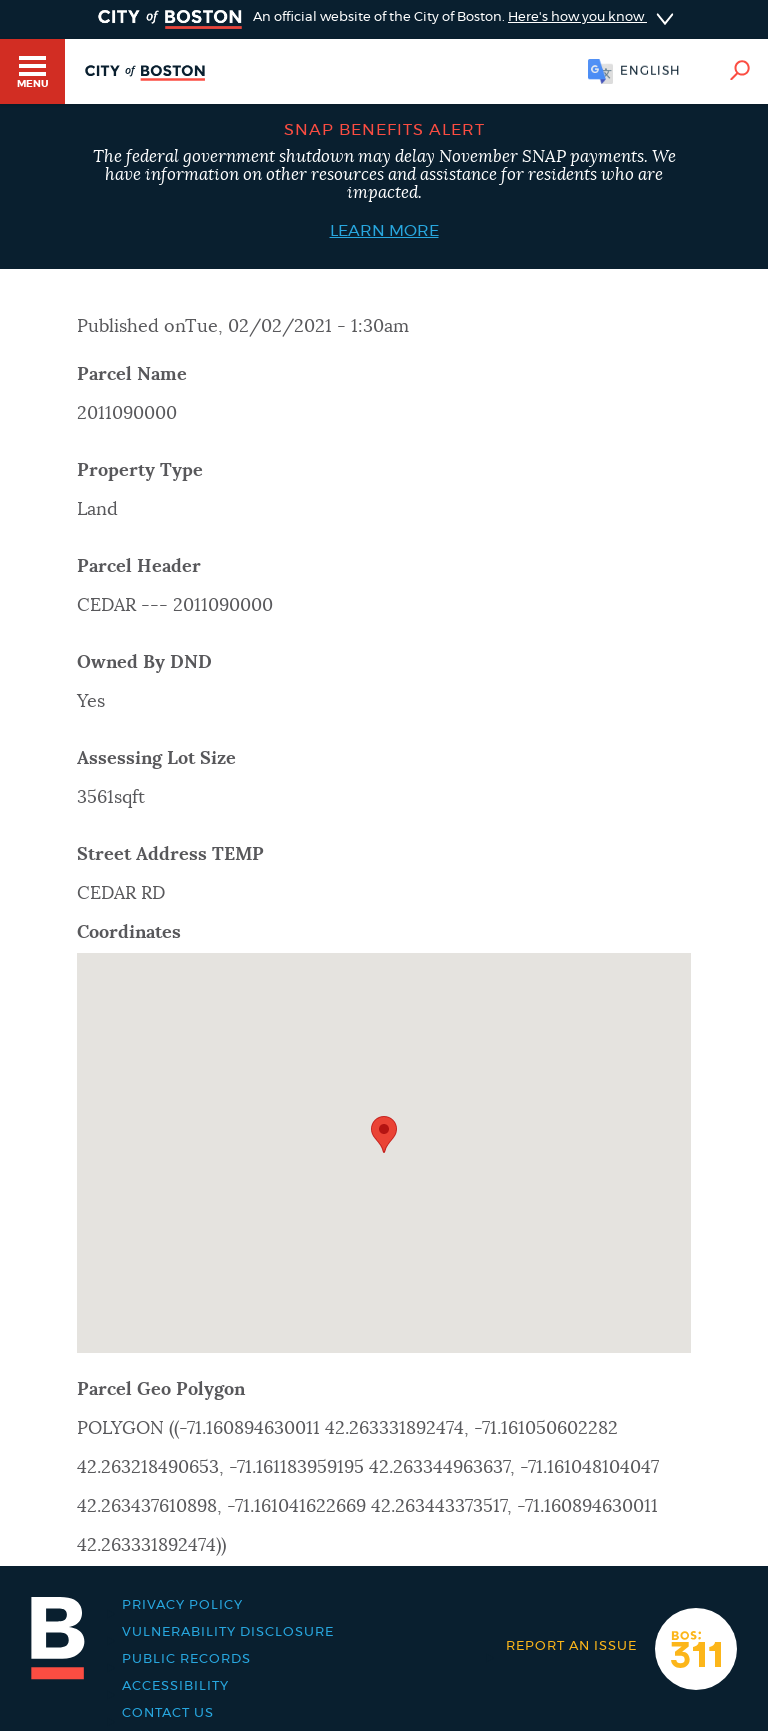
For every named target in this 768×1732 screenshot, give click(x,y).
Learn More (384, 231)
